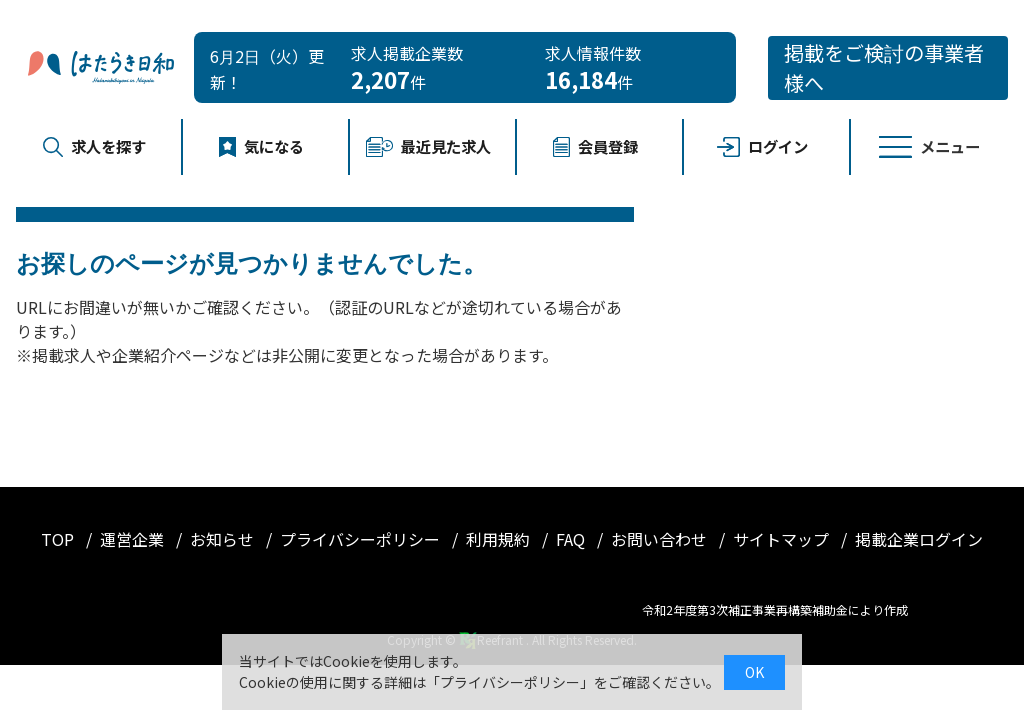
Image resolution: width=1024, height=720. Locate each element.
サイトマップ (783, 539)
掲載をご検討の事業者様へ (884, 67)
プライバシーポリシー (362, 539)
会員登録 (595, 146)
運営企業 (134, 539)
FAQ (572, 539)
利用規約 (500, 539)
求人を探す (94, 146)
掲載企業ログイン (919, 539)
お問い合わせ (661, 539)
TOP (59, 539)
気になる (262, 146)
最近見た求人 (428, 146)
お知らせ (224, 539)
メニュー (930, 146)
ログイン (762, 146)
